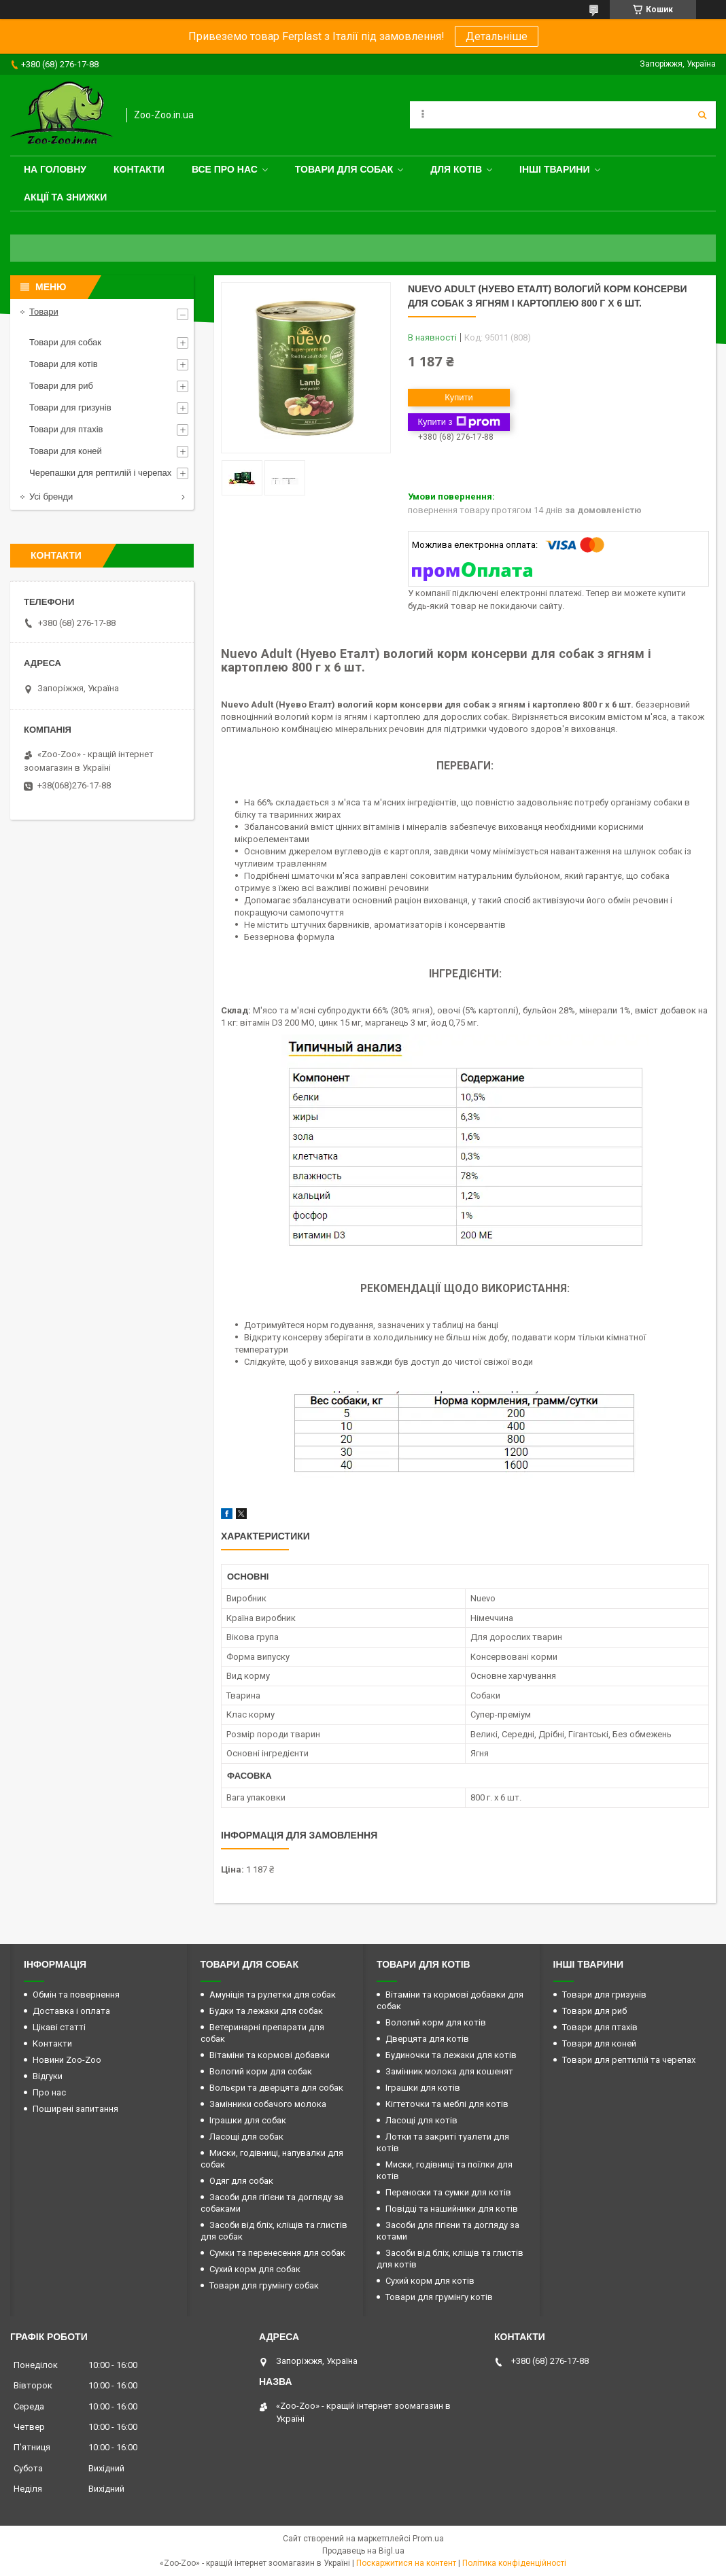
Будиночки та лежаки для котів (451, 2055)
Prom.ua (428, 2538)
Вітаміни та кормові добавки (269, 2055)
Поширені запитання (75, 2109)
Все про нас (225, 169)
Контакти (139, 169)
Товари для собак (344, 169)
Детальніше (497, 36)
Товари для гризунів (70, 407)
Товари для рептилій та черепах (628, 2060)
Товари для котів (63, 364)
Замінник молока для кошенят (449, 2071)
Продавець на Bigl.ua (363, 2551)
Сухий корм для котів (429, 2281)
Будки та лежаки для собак (266, 2011)
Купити (459, 397)
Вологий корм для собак (260, 2071)
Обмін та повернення (76, 1994)
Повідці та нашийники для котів (451, 2209)
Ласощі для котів (421, 2120)
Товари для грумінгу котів (439, 2297)
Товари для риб (61, 386)
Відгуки (48, 2076)
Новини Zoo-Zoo (67, 2060)
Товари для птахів (66, 429)
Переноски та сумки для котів (448, 2192)
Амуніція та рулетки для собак (272, 1994)
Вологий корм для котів (435, 2022)
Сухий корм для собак (254, 2269)
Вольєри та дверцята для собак (276, 2088)
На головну (55, 169)
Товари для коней (65, 451)
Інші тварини (554, 169)
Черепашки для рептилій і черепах (100, 473)
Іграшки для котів (422, 2088)
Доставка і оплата (71, 2011)
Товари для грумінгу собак (264, 2285)
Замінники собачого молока (267, 2104)
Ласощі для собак (246, 2136)
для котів (456, 169)
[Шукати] (702, 114)
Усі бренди (51, 496)
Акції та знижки (65, 197)
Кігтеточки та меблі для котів (446, 2104)
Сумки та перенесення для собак (277, 2253)
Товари (43, 312)
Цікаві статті (59, 2027)
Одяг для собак (241, 2181)
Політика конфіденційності (514, 2563)
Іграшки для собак (247, 2120)
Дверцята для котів (427, 2039)
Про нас (49, 2092)
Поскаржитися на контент (406, 2563)
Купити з (458, 422)
